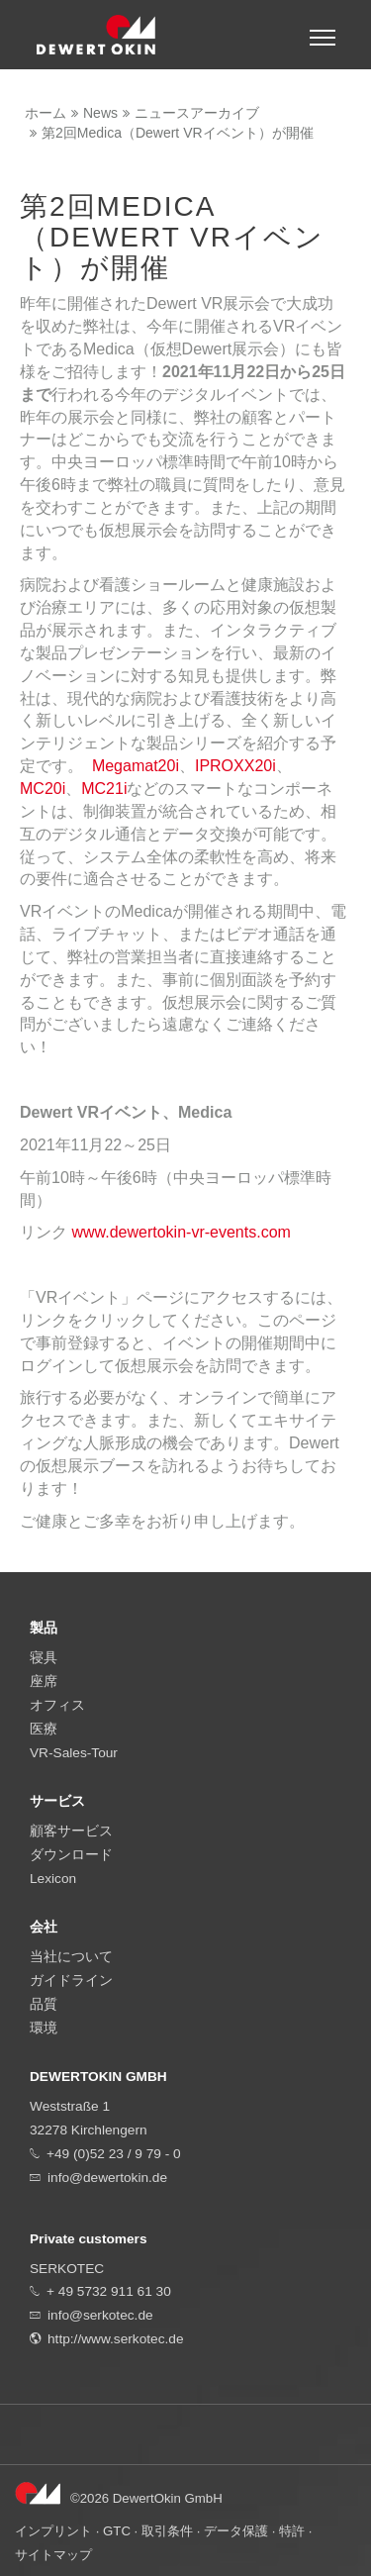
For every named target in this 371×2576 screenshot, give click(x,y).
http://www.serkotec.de (115, 2338)
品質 (43, 2004)
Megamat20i (135, 765)
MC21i (104, 788)
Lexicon (53, 1878)
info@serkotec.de (100, 2315)
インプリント (53, 2531)
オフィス (57, 1705)
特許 (292, 2531)
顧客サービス (71, 1831)
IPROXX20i (235, 765)
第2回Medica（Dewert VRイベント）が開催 (178, 133)
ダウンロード (71, 1854)
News (100, 113)
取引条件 (167, 2531)
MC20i (42, 788)
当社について (71, 1956)
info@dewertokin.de (107, 2177)
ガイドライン (71, 1980)
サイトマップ (53, 2554)
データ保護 (236, 2531)
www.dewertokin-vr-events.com (180, 1232)
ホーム (45, 113)
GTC (117, 2531)
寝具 (43, 1657)
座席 (43, 1681)
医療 (43, 1729)
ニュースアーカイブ (197, 113)
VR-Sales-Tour (74, 1752)
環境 (43, 2028)
